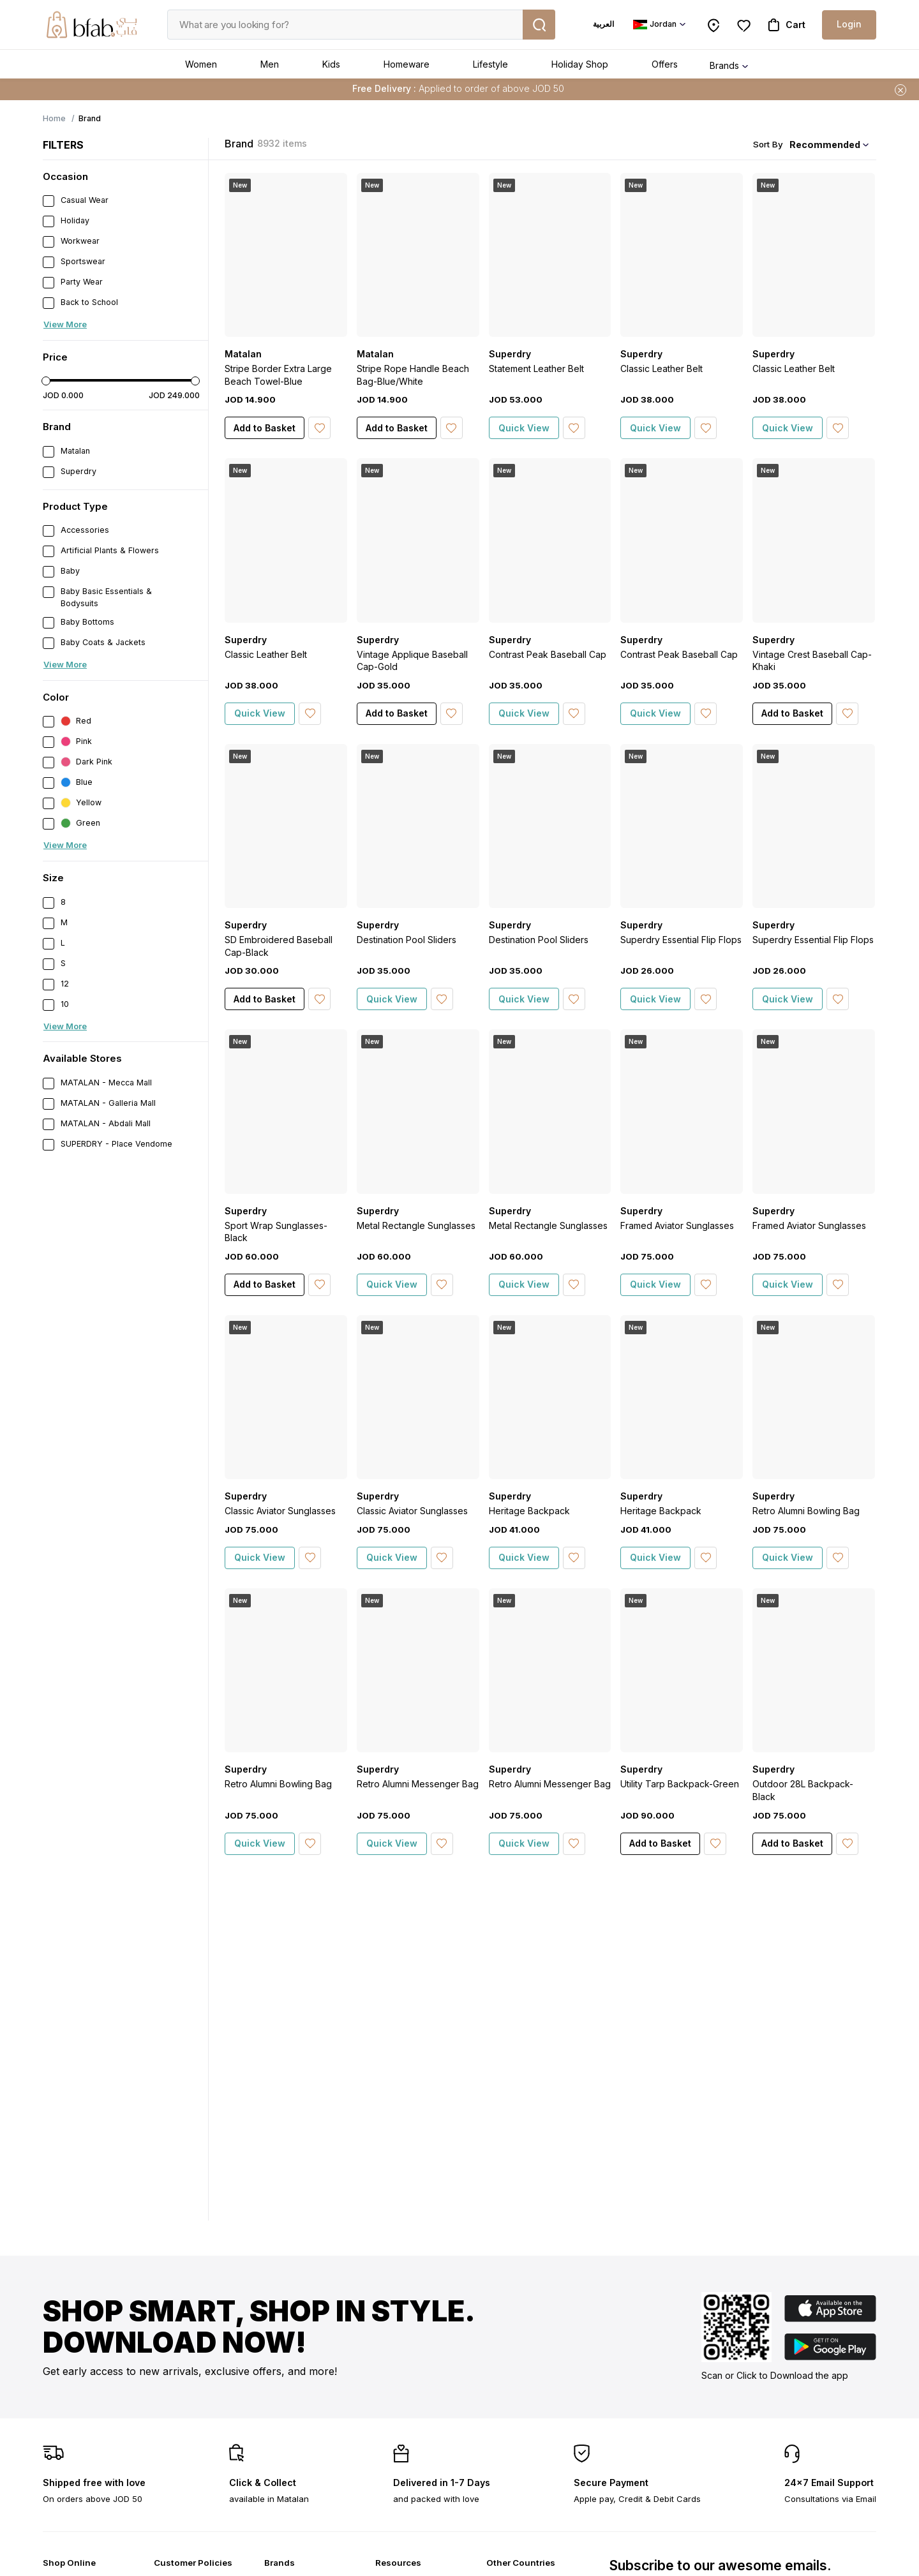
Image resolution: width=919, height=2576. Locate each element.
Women (201, 64)
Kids (331, 64)
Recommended (824, 144)
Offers (665, 64)
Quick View (523, 427)
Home (54, 118)
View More (65, 324)
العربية (603, 24)
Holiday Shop (579, 64)
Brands (724, 65)
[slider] (45, 380)
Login (849, 24)
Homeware (407, 64)
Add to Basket (264, 427)
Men (269, 64)
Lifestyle (490, 64)
